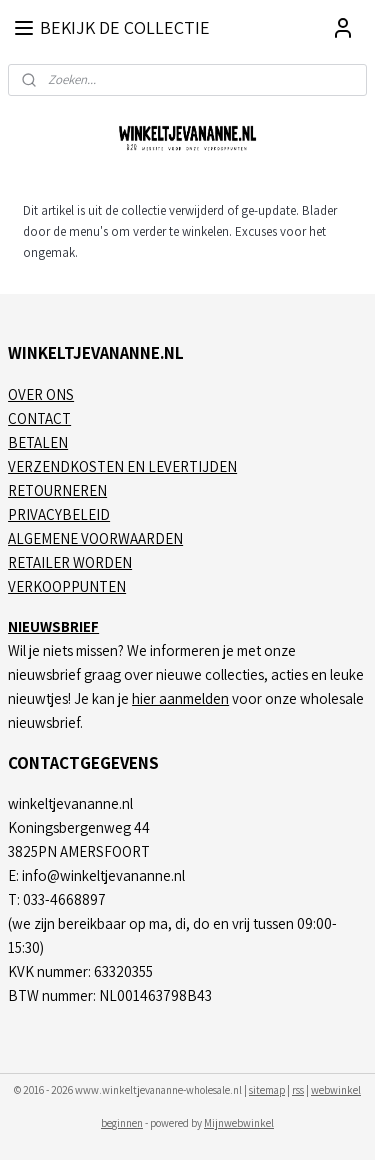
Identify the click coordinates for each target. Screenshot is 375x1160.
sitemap (267, 1090)
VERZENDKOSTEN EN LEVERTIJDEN (122, 466)
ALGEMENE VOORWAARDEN (95, 538)
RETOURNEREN (57, 490)
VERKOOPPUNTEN (67, 586)
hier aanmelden (180, 698)
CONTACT (39, 418)
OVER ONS (41, 394)
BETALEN (38, 442)
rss (298, 1090)
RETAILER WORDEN (70, 562)
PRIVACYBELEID (59, 514)
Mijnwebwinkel (239, 1123)
